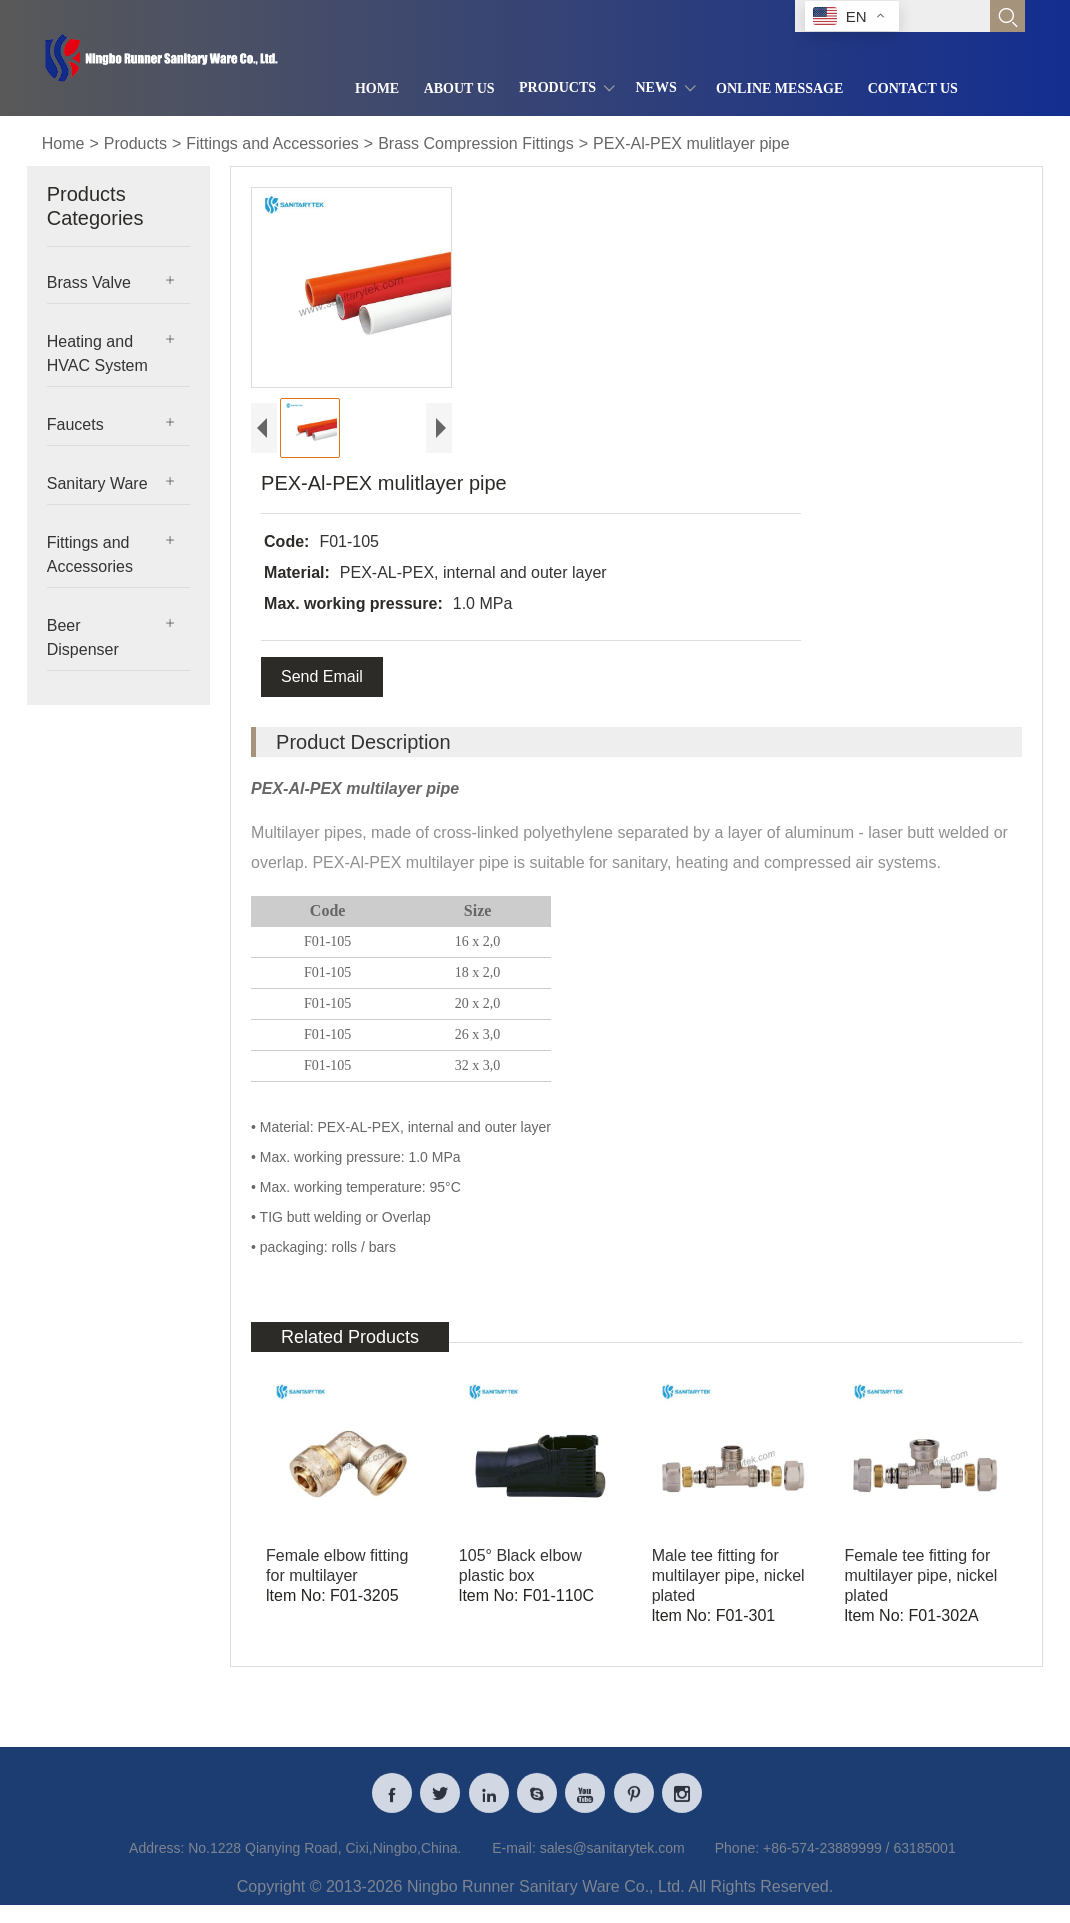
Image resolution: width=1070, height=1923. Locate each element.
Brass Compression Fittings (476, 143)
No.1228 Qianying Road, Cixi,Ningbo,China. (324, 1858)
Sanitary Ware (97, 483)
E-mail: (514, 1858)
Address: (156, 1858)
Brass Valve (89, 282)
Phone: (737, 1858)
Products (135, 143)
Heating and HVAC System (97, 353)
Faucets (75, 424)
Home (63, 143)
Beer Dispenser (83, 637)
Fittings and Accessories (272, 143)
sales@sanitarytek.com (612, 1858)
